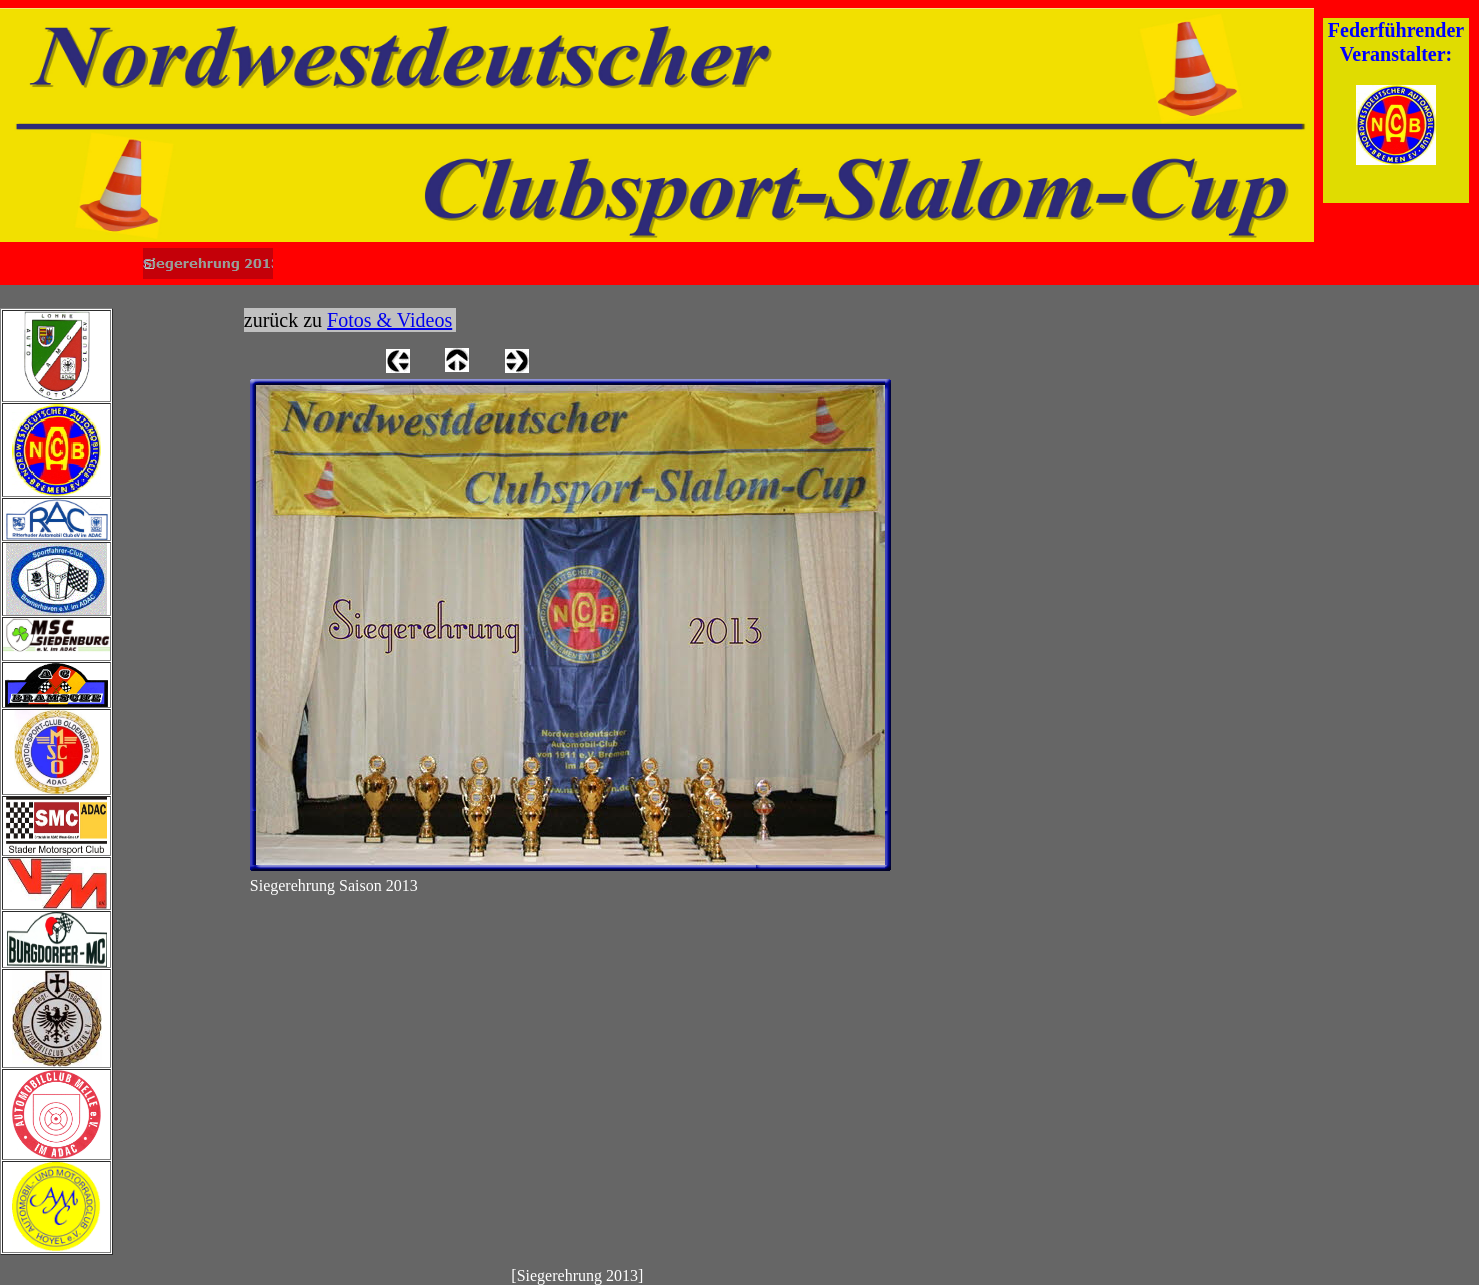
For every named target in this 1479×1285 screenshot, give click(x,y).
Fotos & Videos (389, 320)
